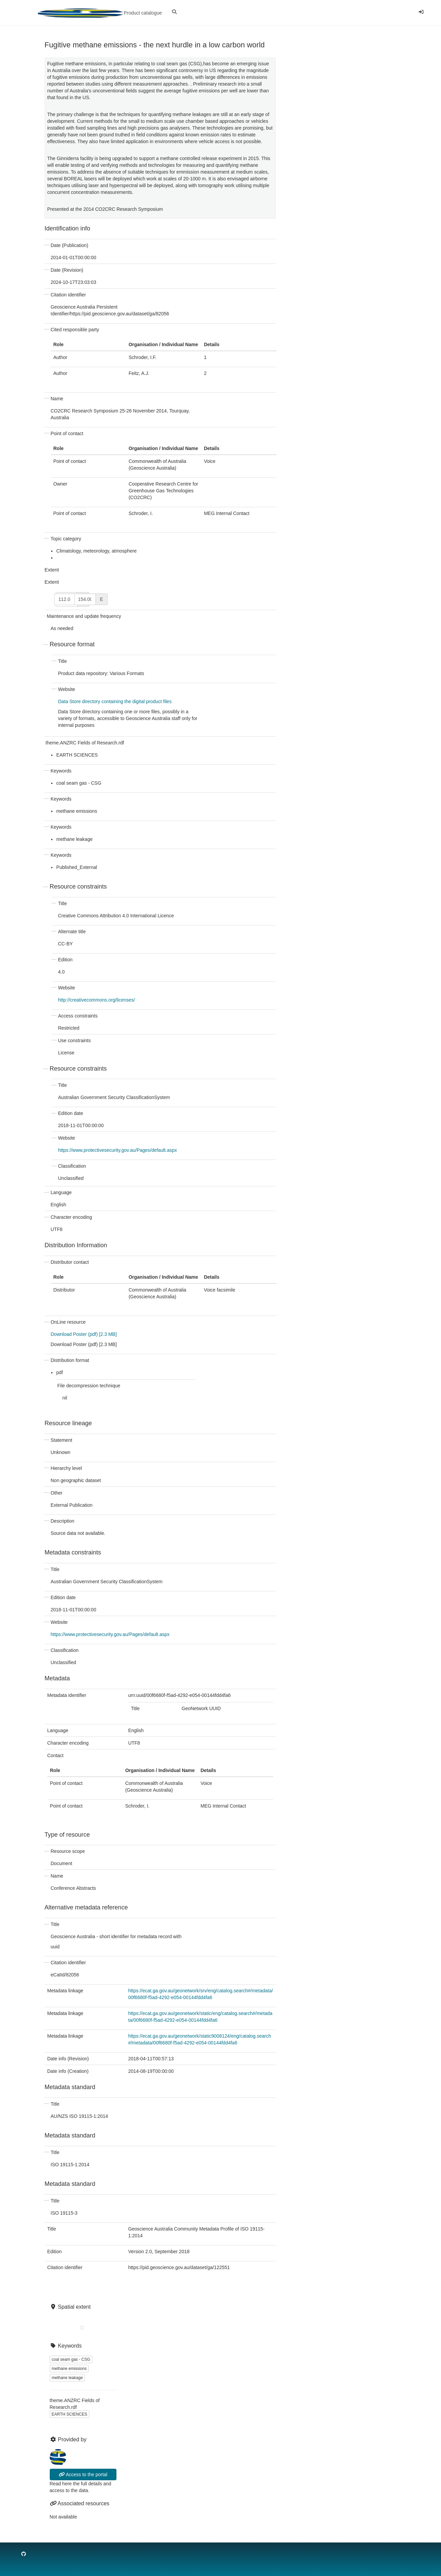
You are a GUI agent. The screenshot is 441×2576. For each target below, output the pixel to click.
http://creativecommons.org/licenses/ (96, 1000)
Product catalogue (100, 13)
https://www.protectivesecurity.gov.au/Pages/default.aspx (117, 1150)
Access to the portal (83, 2474)
